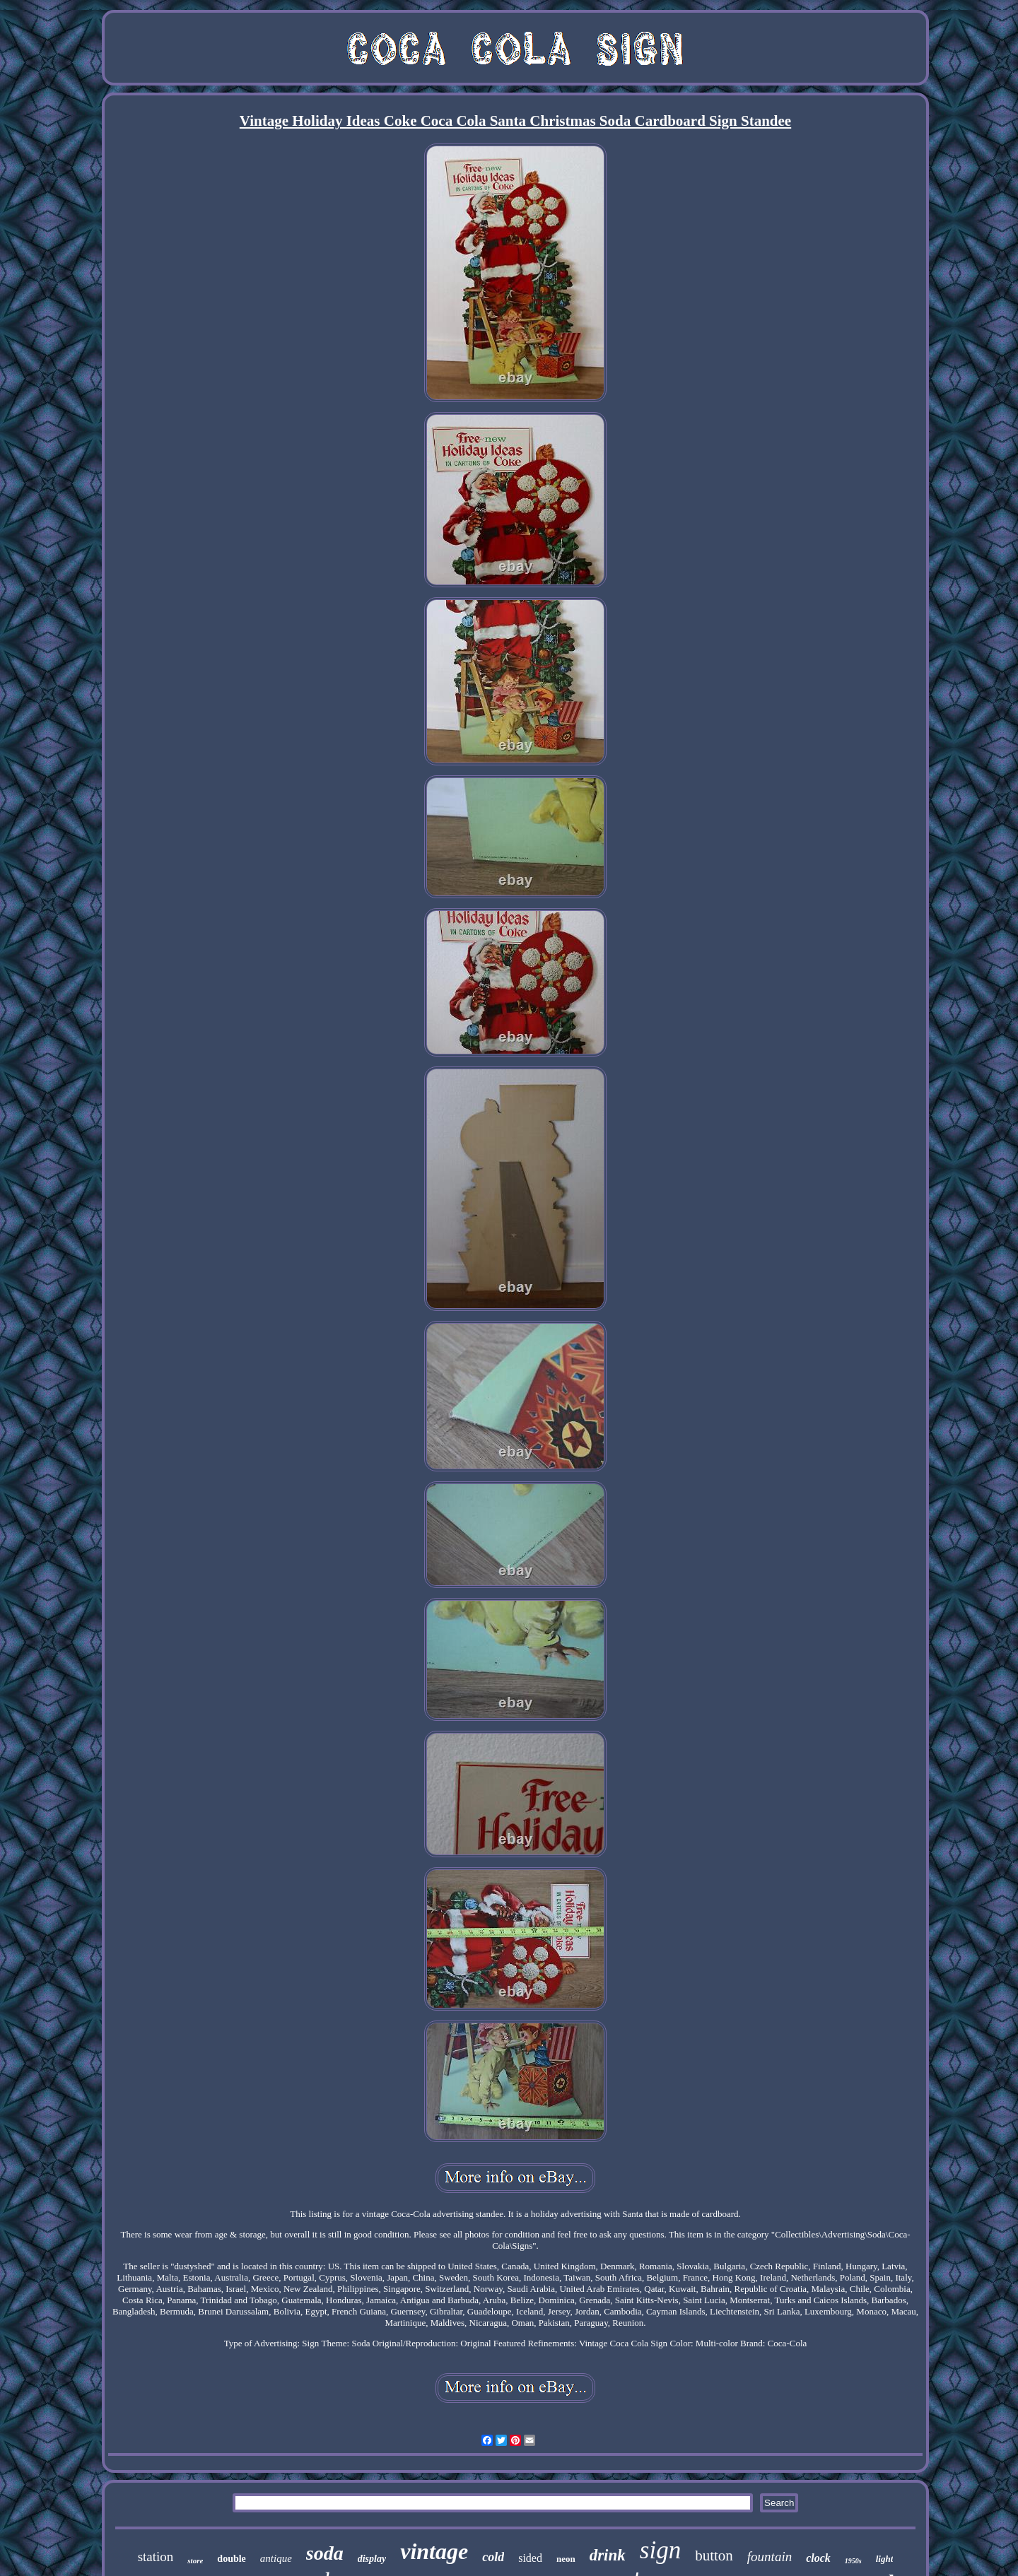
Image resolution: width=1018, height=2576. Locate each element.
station (156, 2556)
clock (818, 2558)
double (231, 2558)
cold (493, 2557)
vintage (434, 2551)
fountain (769, 2556)
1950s (853, 2561)
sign (660, 2550)
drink (608, 2555)
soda (325, 2553)
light (885, 2558)
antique (276, 2558)
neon (565, 2558)
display (372, 2558)
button (714, 2555)
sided (530, 2558)
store (195, 2560)
